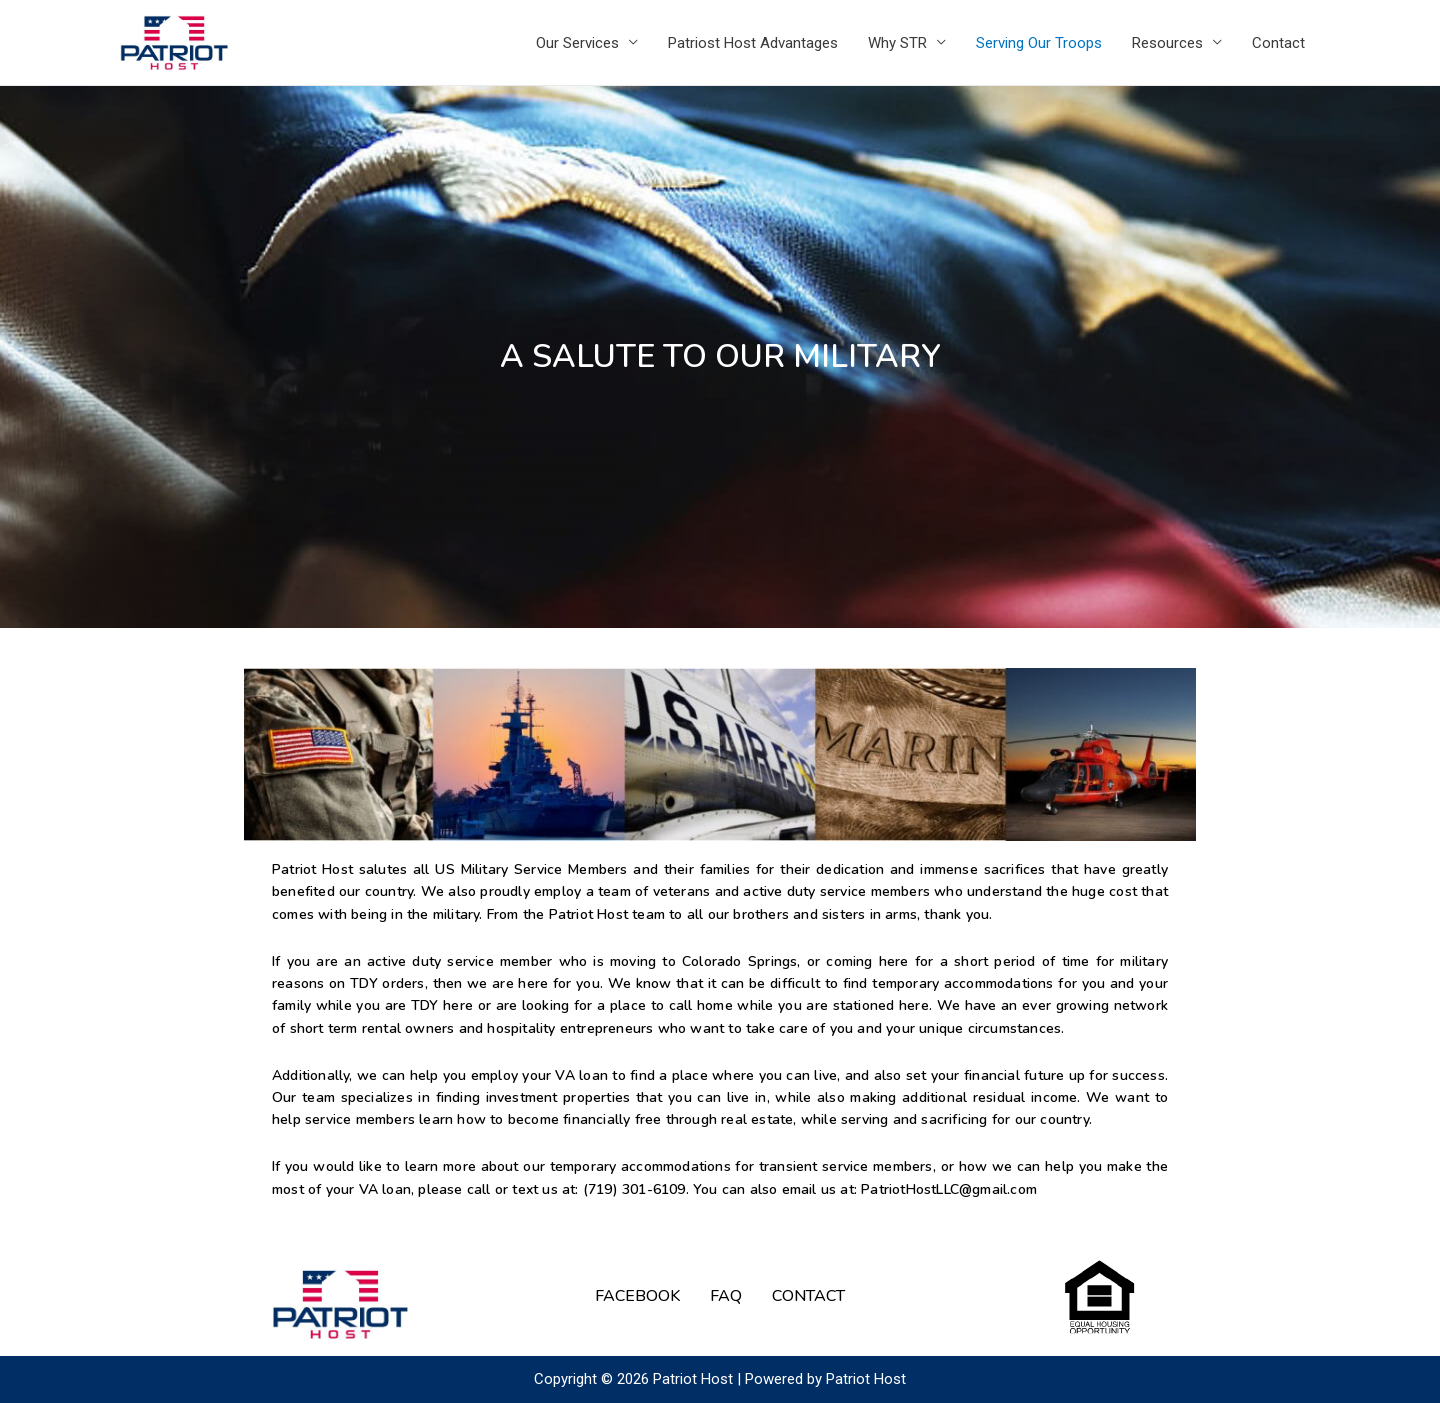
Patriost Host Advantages (753, 43)
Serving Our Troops (1039, 43)
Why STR (897, 43)
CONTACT (808, 1296)
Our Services (577, 43)
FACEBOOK (637, 1296)
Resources (1167, 43)
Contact (1278, 43)
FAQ (726, 1296)
